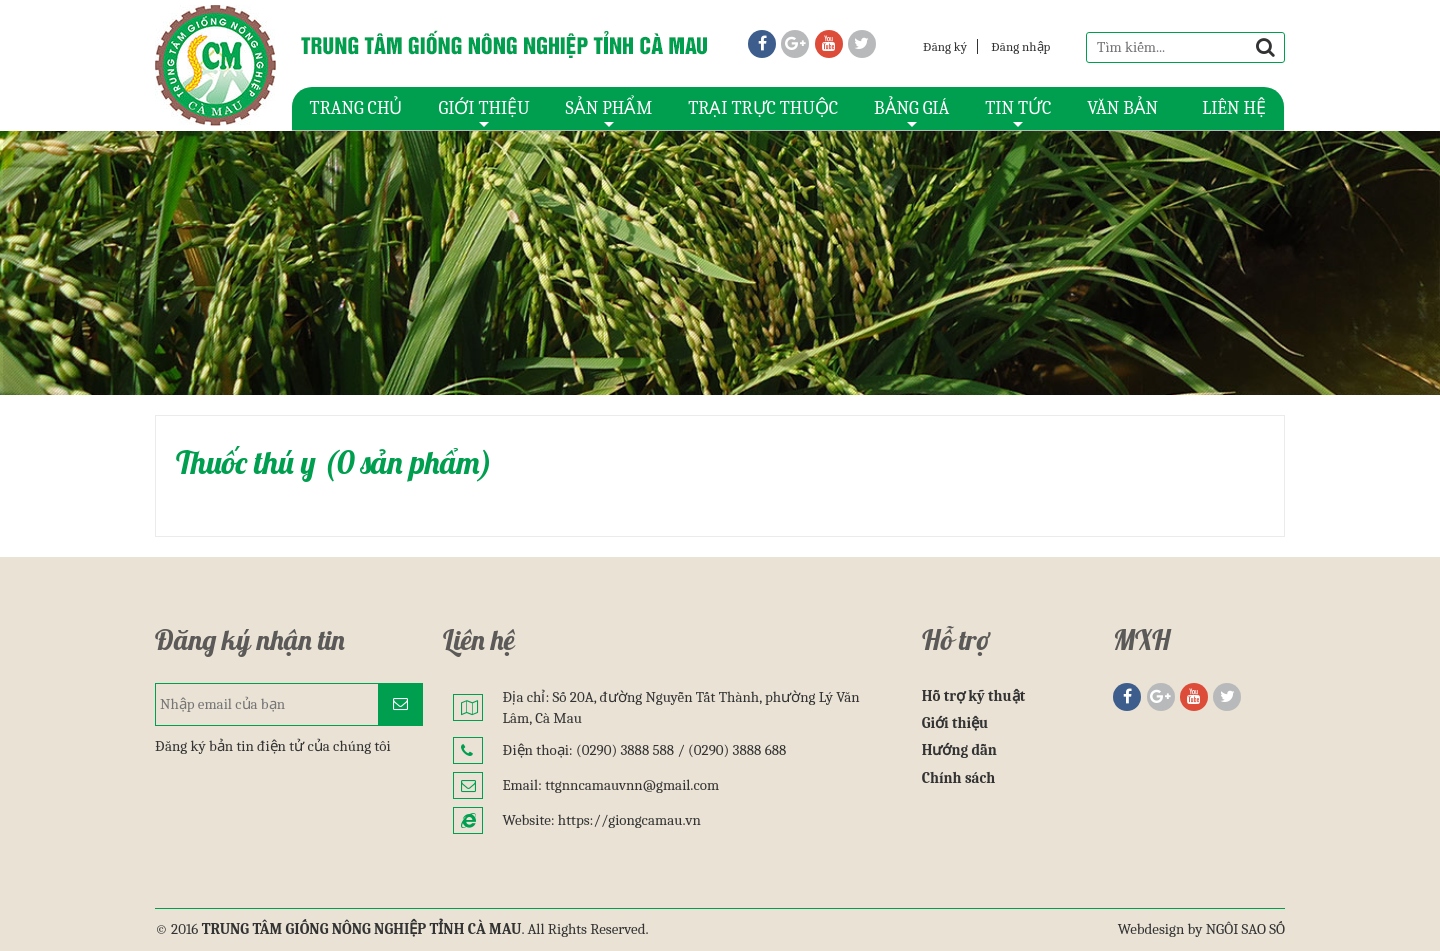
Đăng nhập (1020, 46)
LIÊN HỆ (1234, 108)
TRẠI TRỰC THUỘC (763, 108)
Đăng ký (945, 46)
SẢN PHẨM (609, 114)
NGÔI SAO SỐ (1245, 929)
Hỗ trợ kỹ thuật (973, 696)
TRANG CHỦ (356, 108)
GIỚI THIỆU (483, 114)
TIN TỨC (1018, 114)
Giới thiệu (955, 723)
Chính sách (959, 778)
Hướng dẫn (959, 750)
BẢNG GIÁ (911, 114)
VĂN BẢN (1122, 108)
